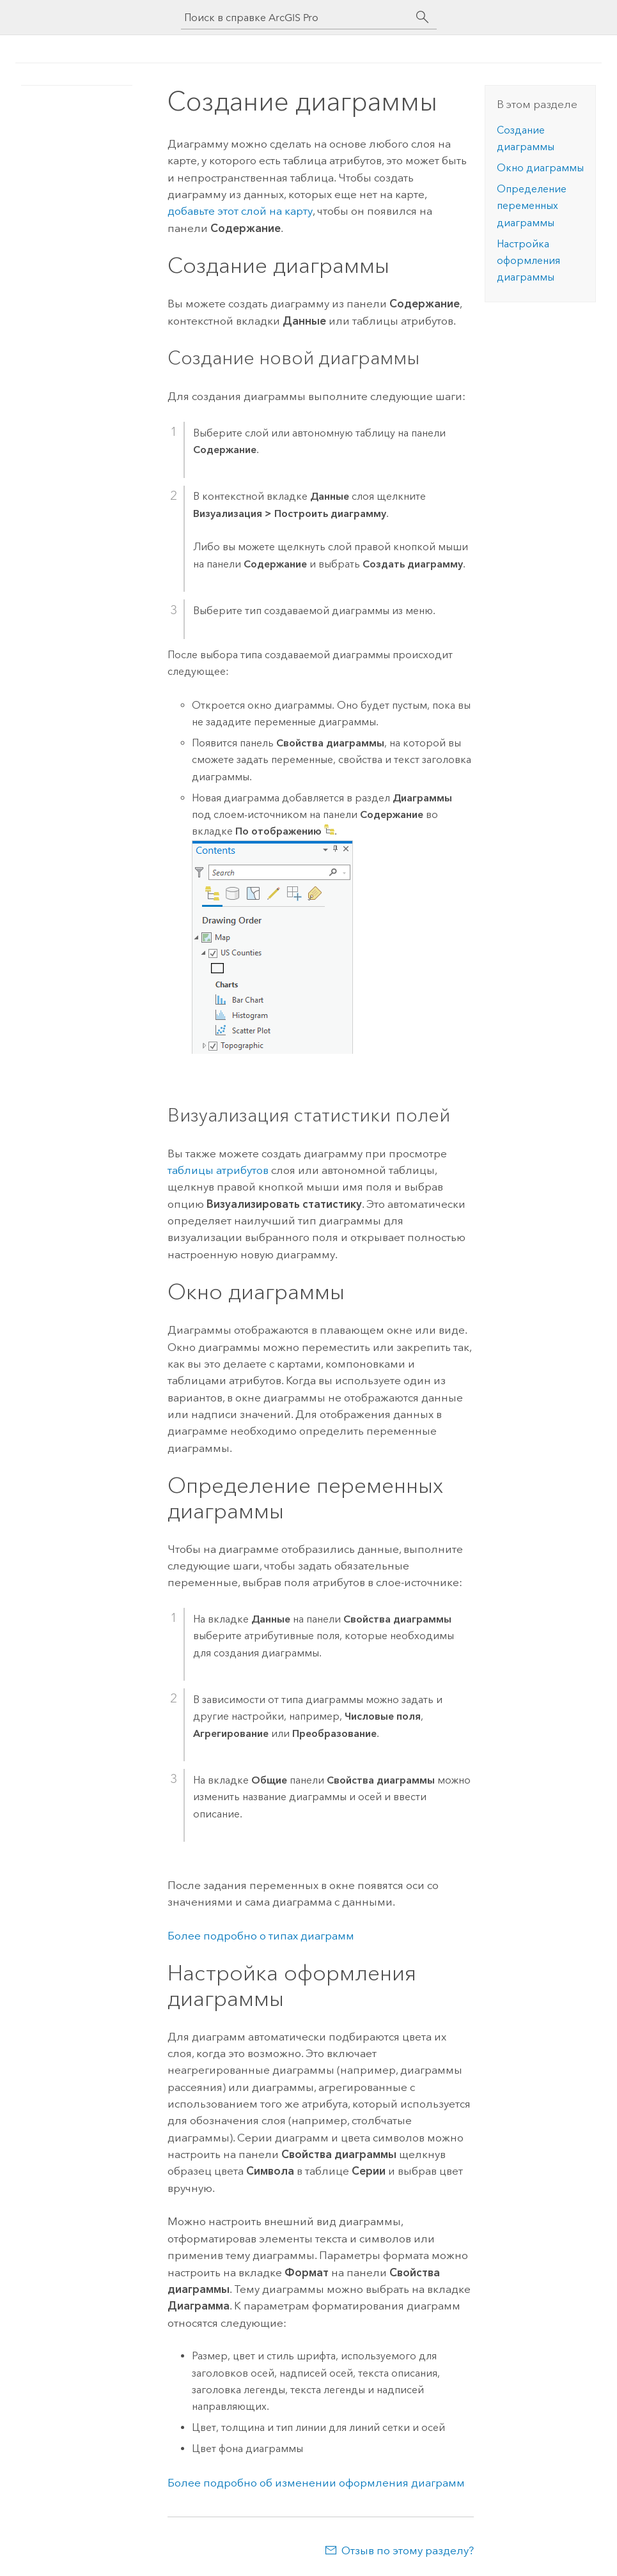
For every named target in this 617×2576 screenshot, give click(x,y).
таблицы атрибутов (218, 1170)
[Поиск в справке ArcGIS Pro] (296, 17)
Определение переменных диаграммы (531, 206)
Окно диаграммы (540, 168)
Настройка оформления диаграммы (528, 261)
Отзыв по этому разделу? (407, 2550)
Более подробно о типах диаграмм (261, 1935)
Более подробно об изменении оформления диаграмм (316, 2482)
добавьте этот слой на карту (240, 210)
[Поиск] (422, 17)
